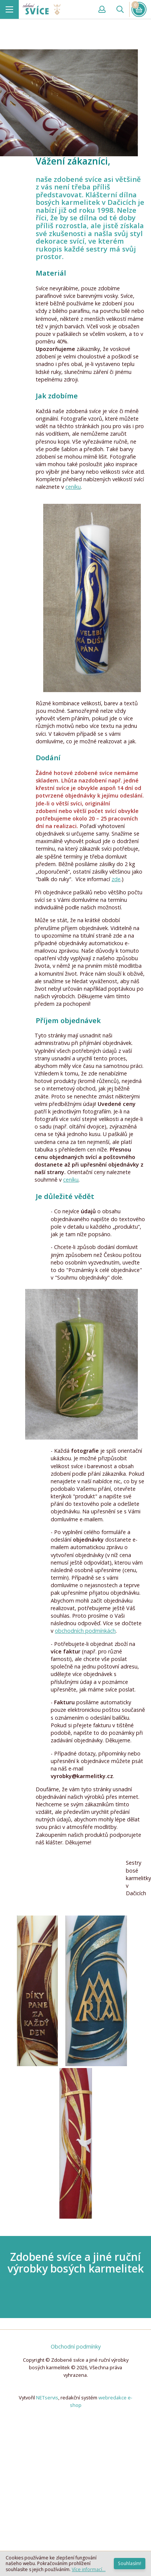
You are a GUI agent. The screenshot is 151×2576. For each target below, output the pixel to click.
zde (116, 879)
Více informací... (89, 2569)
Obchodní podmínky (76, 2346)
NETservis (47, 2397)
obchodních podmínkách (85, 1630)
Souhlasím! (129, 2563)
